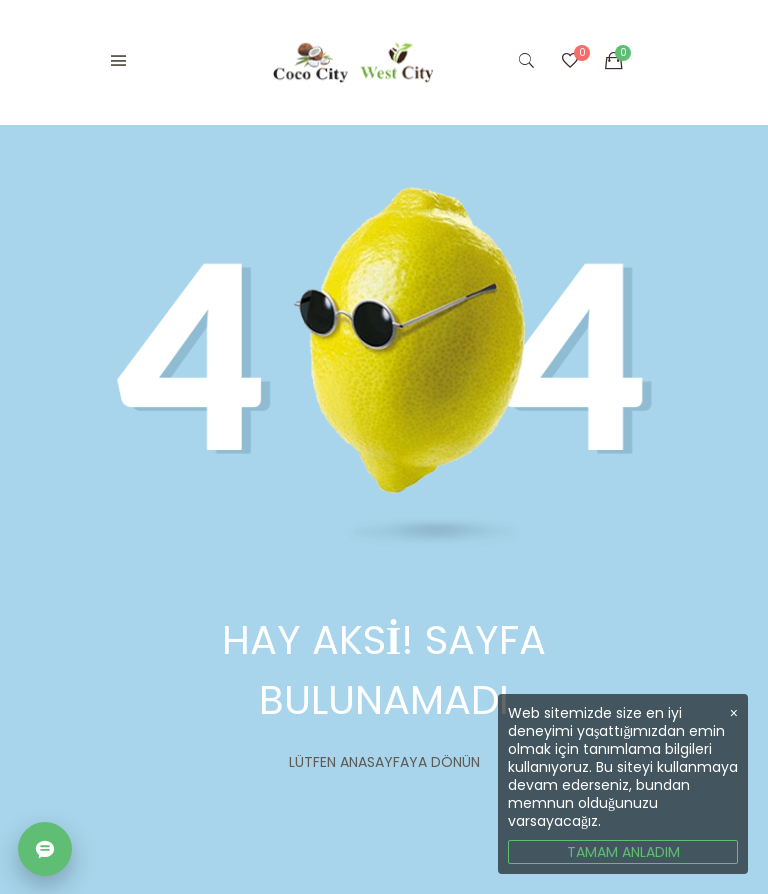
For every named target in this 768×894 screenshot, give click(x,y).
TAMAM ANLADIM (623, 852)
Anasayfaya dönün (410, 762)
